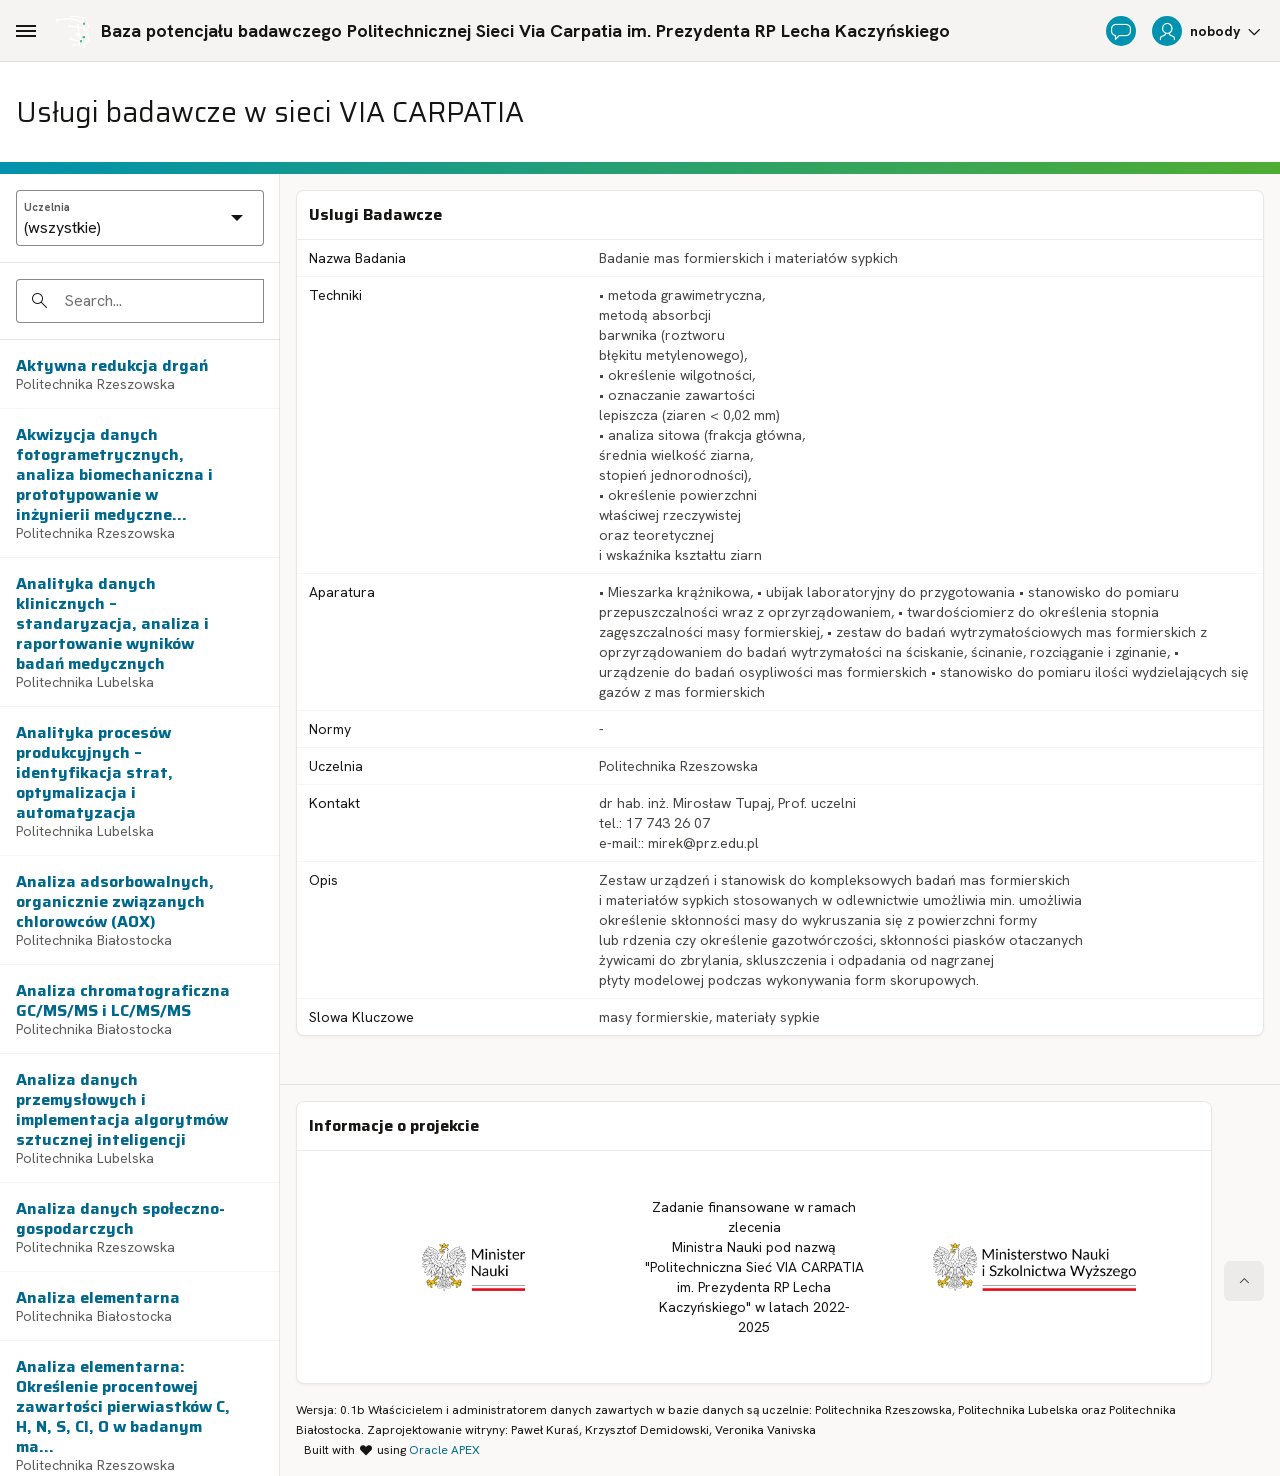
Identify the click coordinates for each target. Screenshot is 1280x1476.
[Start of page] (1244, 1281)
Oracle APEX (444, 1450)
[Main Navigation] (26, 31)
